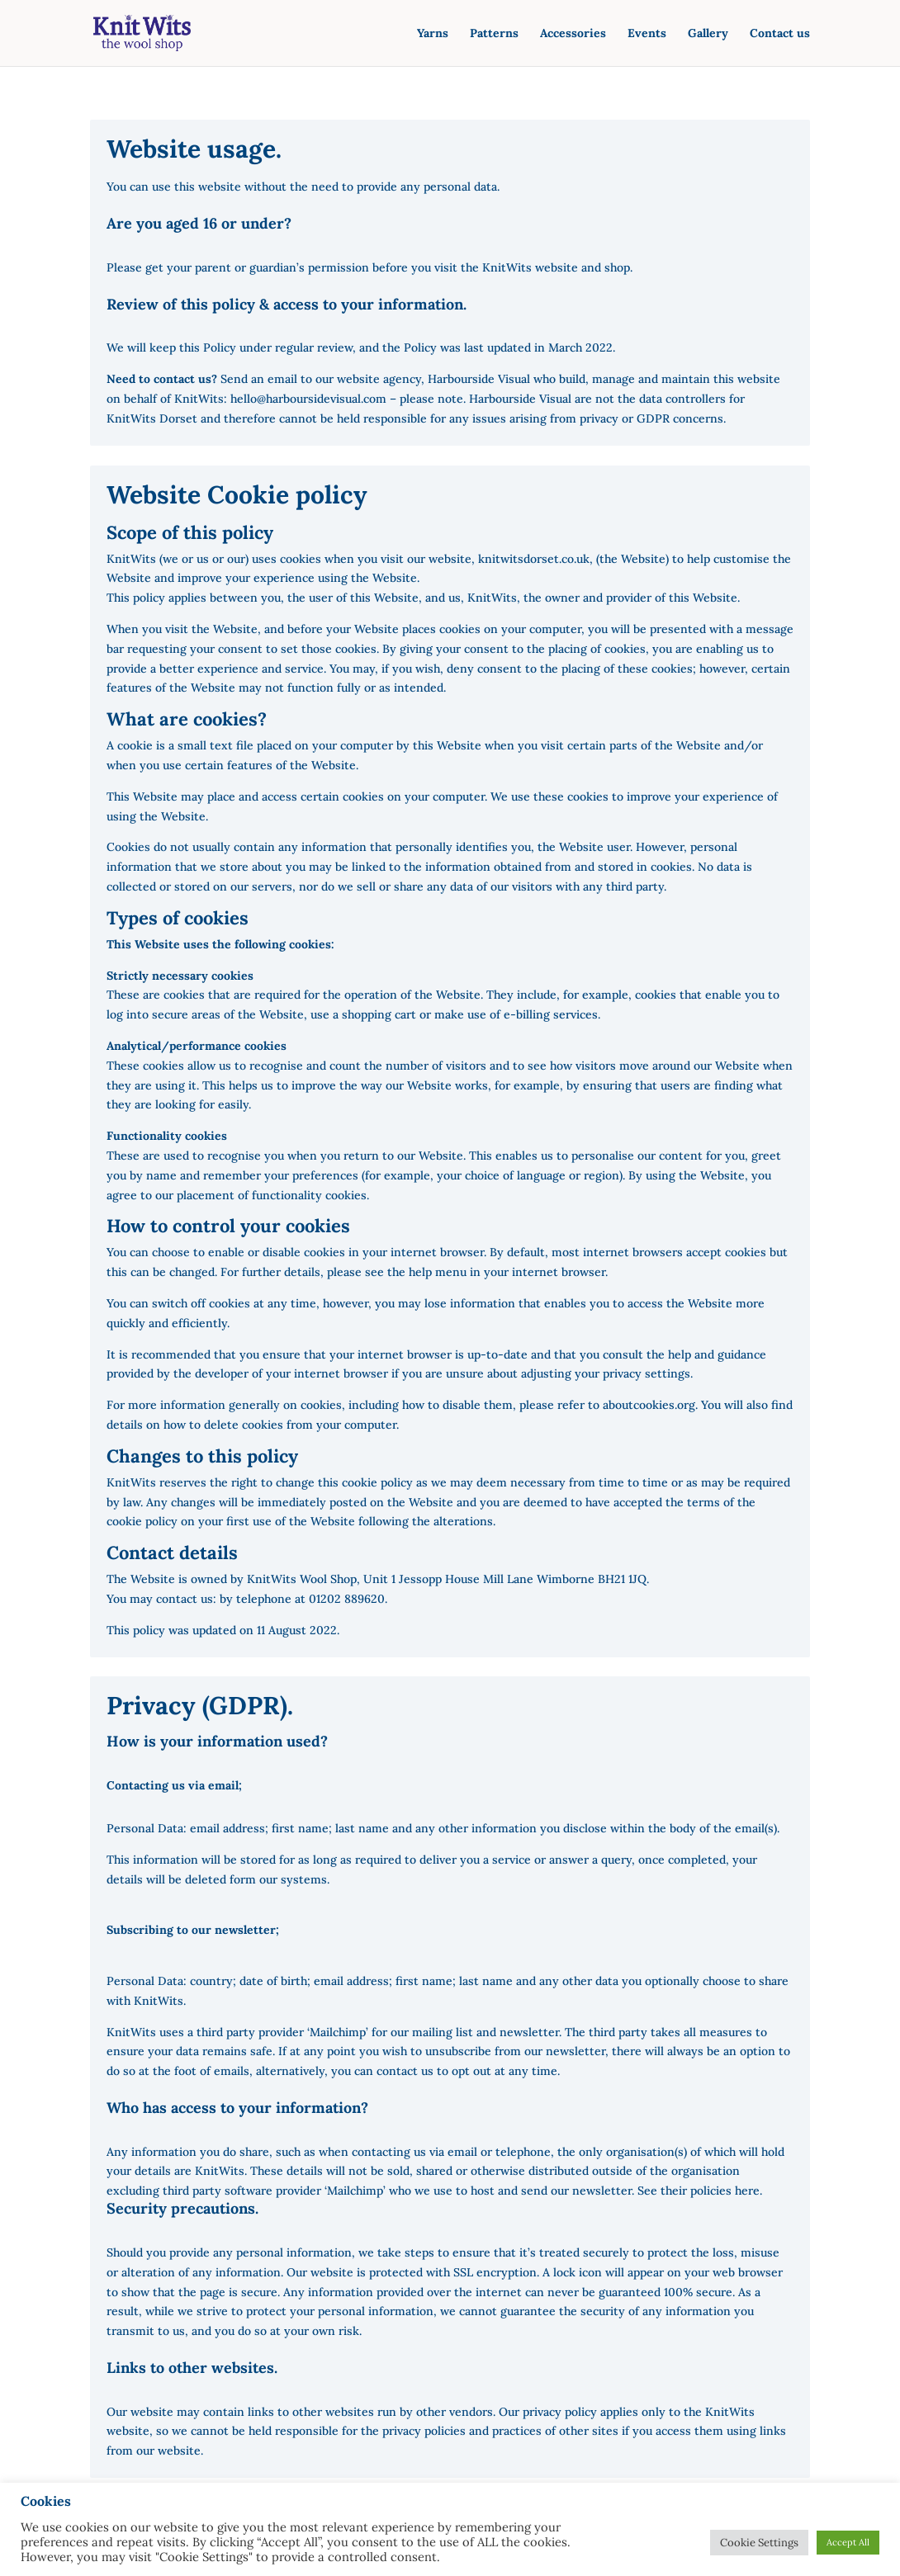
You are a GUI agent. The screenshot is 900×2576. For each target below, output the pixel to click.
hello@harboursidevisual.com (308, 398)
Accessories (573, 33)
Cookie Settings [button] (759, 2543)
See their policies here (697, 2190)
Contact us (780, 33)
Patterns (494, 33)
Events (647, 33)
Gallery (708, 33)
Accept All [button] (848, 2542)
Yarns (432, 33)
